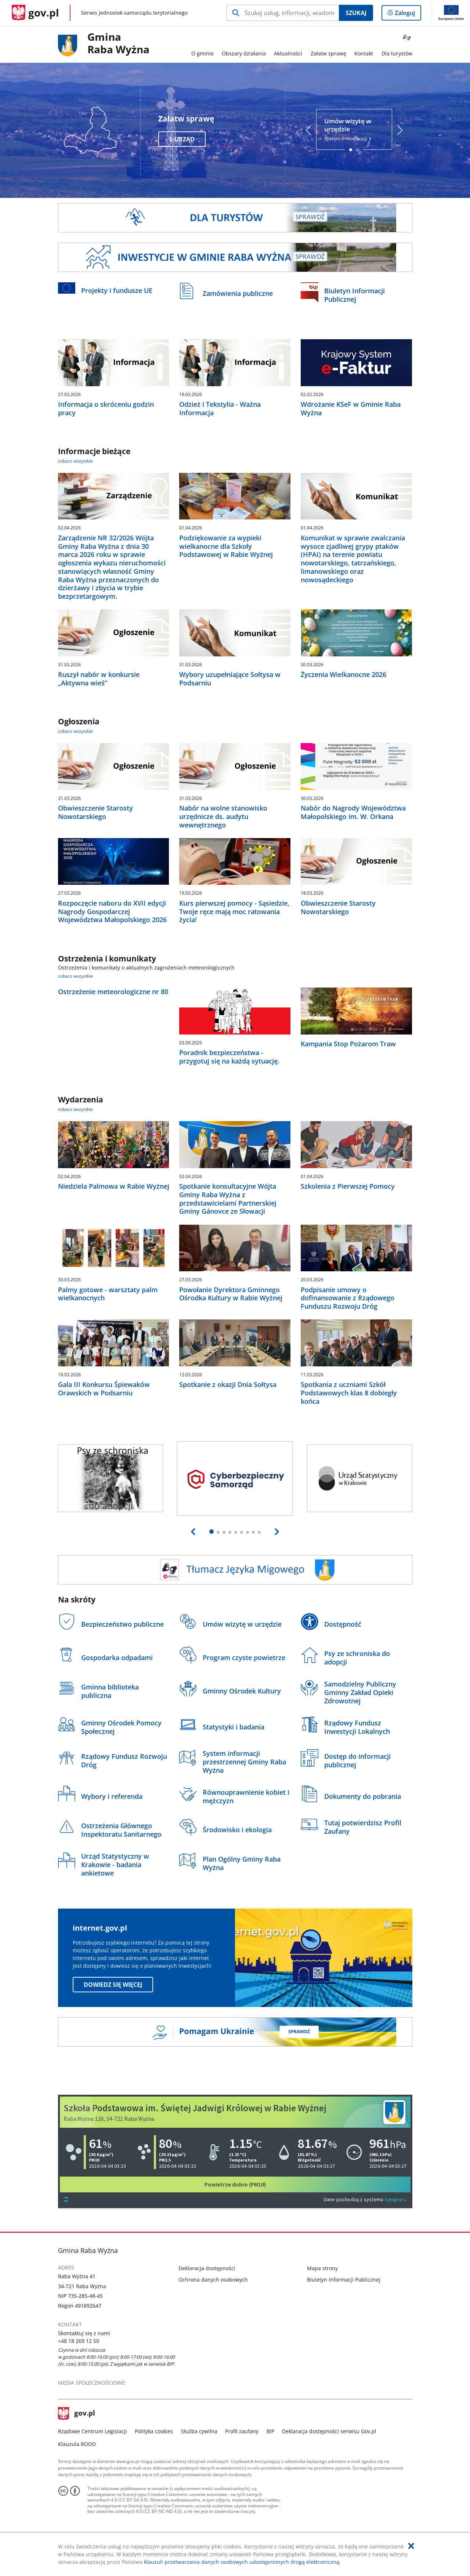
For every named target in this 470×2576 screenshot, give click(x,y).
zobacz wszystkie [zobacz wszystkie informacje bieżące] (75, 461)
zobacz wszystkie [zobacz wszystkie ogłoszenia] (75, 731)
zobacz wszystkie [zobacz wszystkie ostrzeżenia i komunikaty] (75, 976)
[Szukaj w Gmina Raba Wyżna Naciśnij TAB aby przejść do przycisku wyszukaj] (282, 13)
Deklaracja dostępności (206, 2268)
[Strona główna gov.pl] (35, 13)
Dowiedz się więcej (113, 1985)
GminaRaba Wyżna (118, 43)
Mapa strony (322, 2268)
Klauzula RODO (77, 2444)
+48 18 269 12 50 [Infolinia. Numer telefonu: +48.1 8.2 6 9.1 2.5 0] (78, 2340)
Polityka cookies (154, 2431)
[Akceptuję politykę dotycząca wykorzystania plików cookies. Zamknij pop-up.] (411, 2545)
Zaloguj (407, 14)
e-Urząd (182, 139)
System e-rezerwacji (354, 129)
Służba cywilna (199, 2431)
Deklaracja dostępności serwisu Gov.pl (329, 2431)
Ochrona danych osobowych (213, 2279)
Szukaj (356, 13)
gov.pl (76, 2413)
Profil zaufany (241, 2431)
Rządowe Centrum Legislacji (92, 2431)
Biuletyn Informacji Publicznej (343, 2279)
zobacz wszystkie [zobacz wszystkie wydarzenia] (75, 1109)
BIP (270, 2431)
